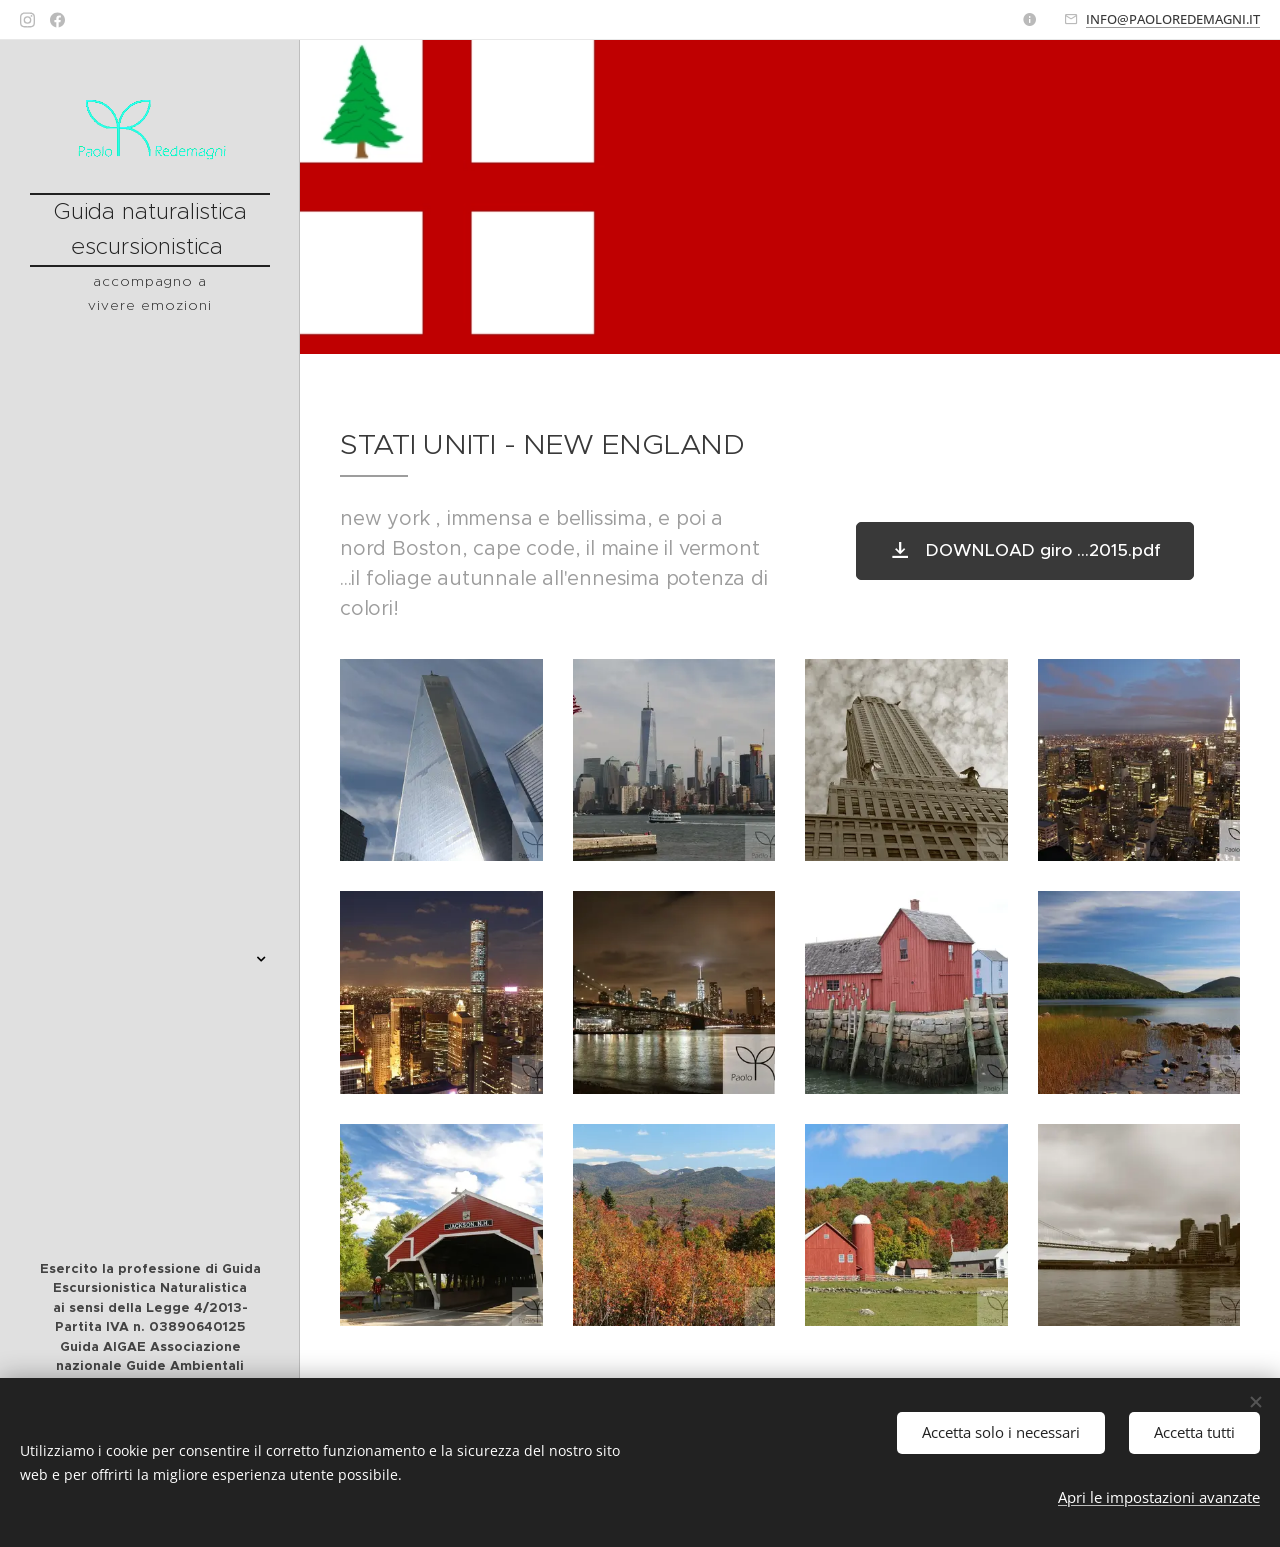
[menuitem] (150, 529)
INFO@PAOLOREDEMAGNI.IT (1173, 19)
